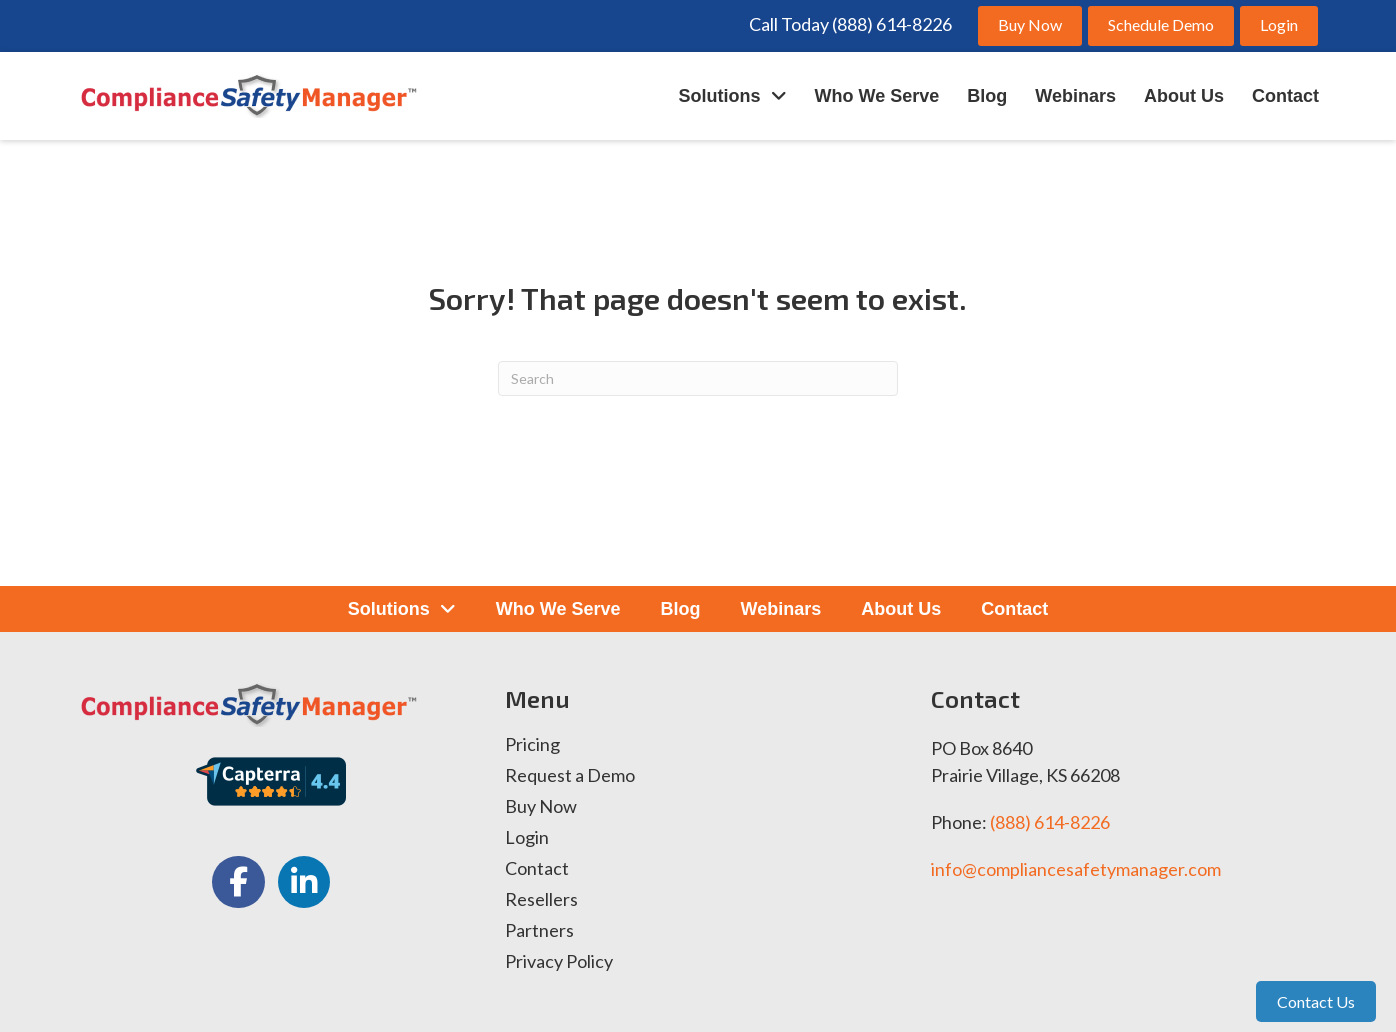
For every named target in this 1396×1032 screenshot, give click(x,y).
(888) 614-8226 (1050, 822)
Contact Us (1316, 1001)
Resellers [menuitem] (541, 900)
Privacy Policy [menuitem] (559, 962)
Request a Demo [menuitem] (570, 776)
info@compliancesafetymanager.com (1076, 869)
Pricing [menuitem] (532, 745)
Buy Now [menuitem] (541, 807)
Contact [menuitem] (537, 869)
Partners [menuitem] (539, 931)
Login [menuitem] (527, 838)
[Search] (698, 378)
